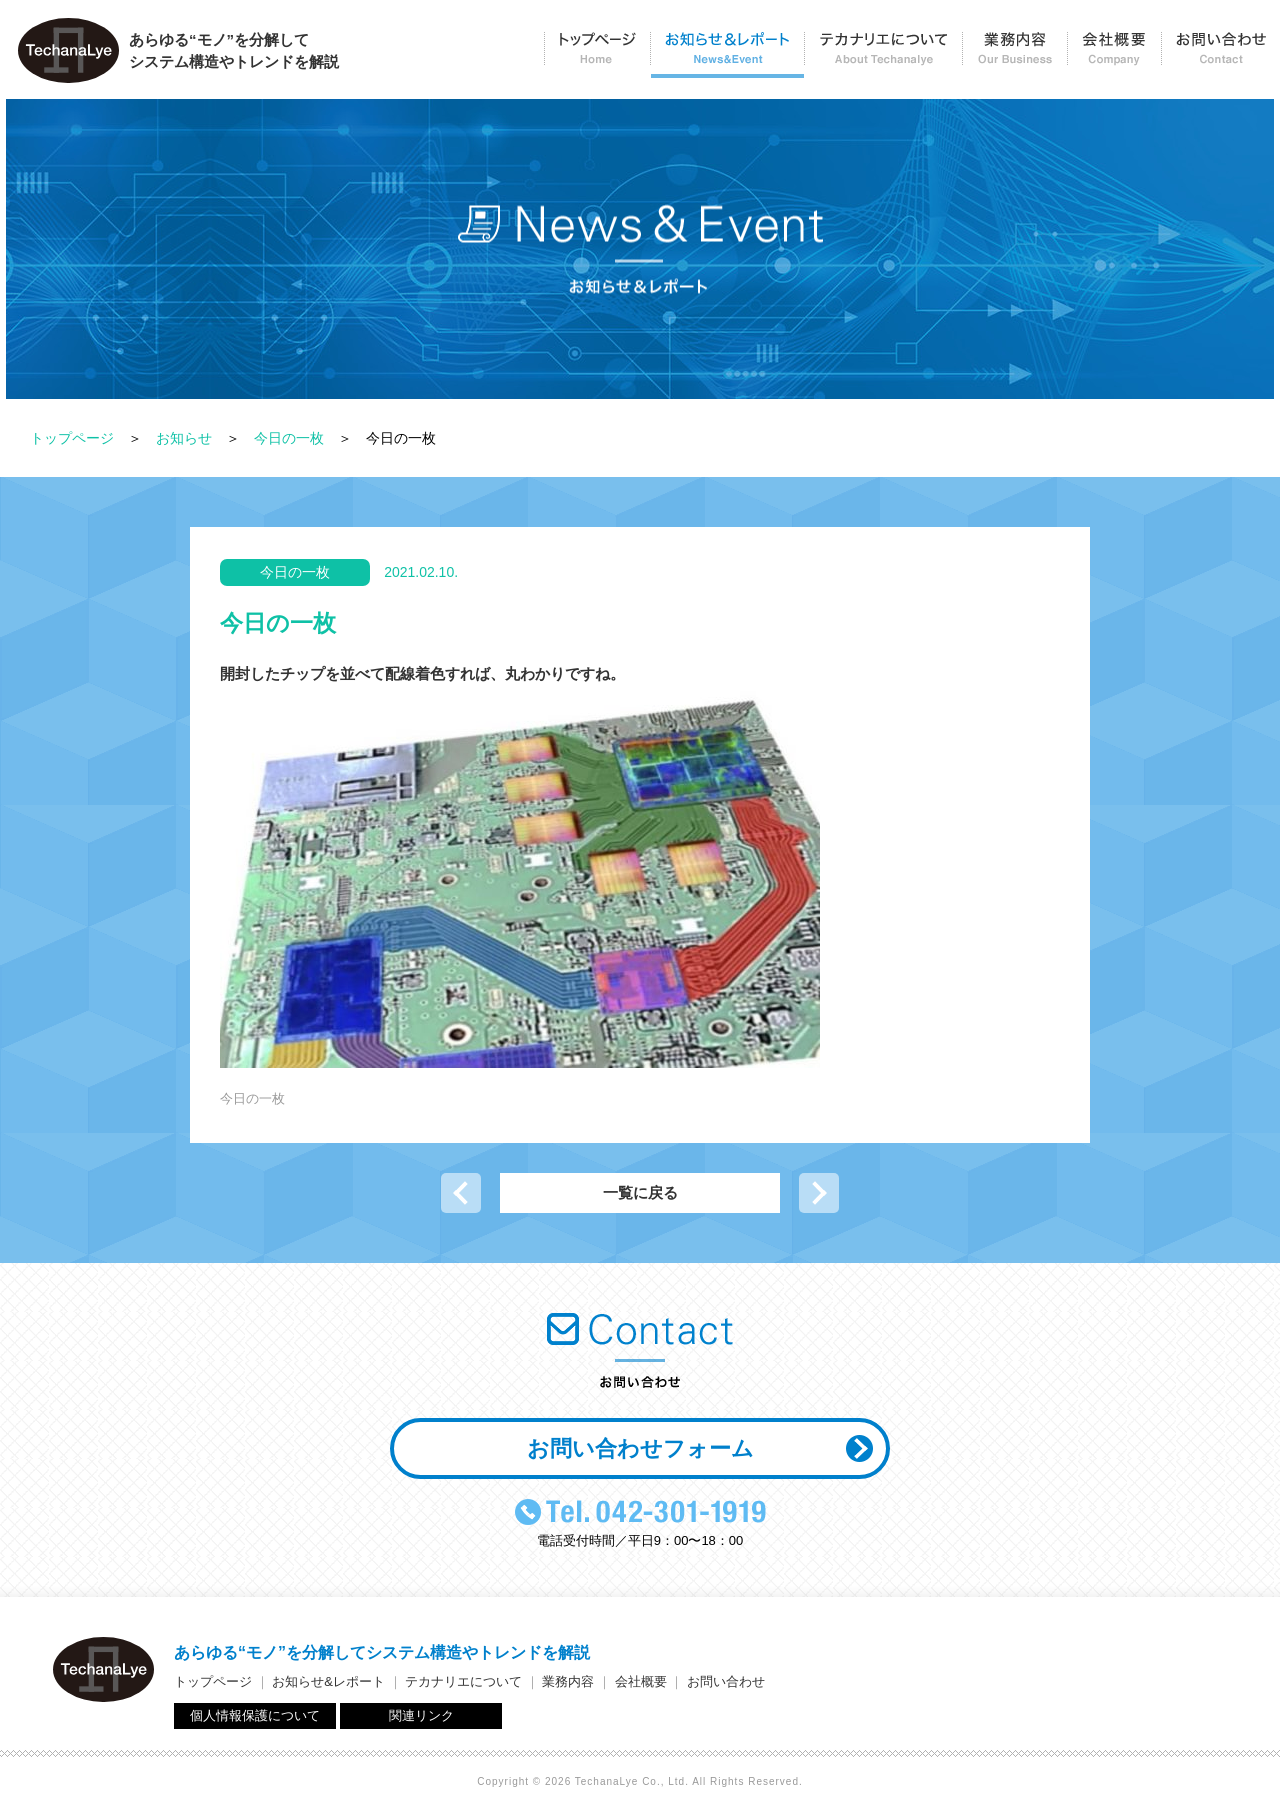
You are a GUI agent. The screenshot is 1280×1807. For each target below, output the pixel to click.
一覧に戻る (640, 1192)
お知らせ (184, 438)
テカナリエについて (883, 55)
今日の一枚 (289, 438)
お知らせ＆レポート (727, 55)
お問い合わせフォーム (640, 1448)
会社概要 (1114, 55)
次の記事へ (819, 1193)
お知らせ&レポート (328, 1681)
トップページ (597, 55)
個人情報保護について (255, 1715)
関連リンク (421, 1715)
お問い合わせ (1220, 55)
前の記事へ (461, 1193)
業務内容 (1014, 55)
